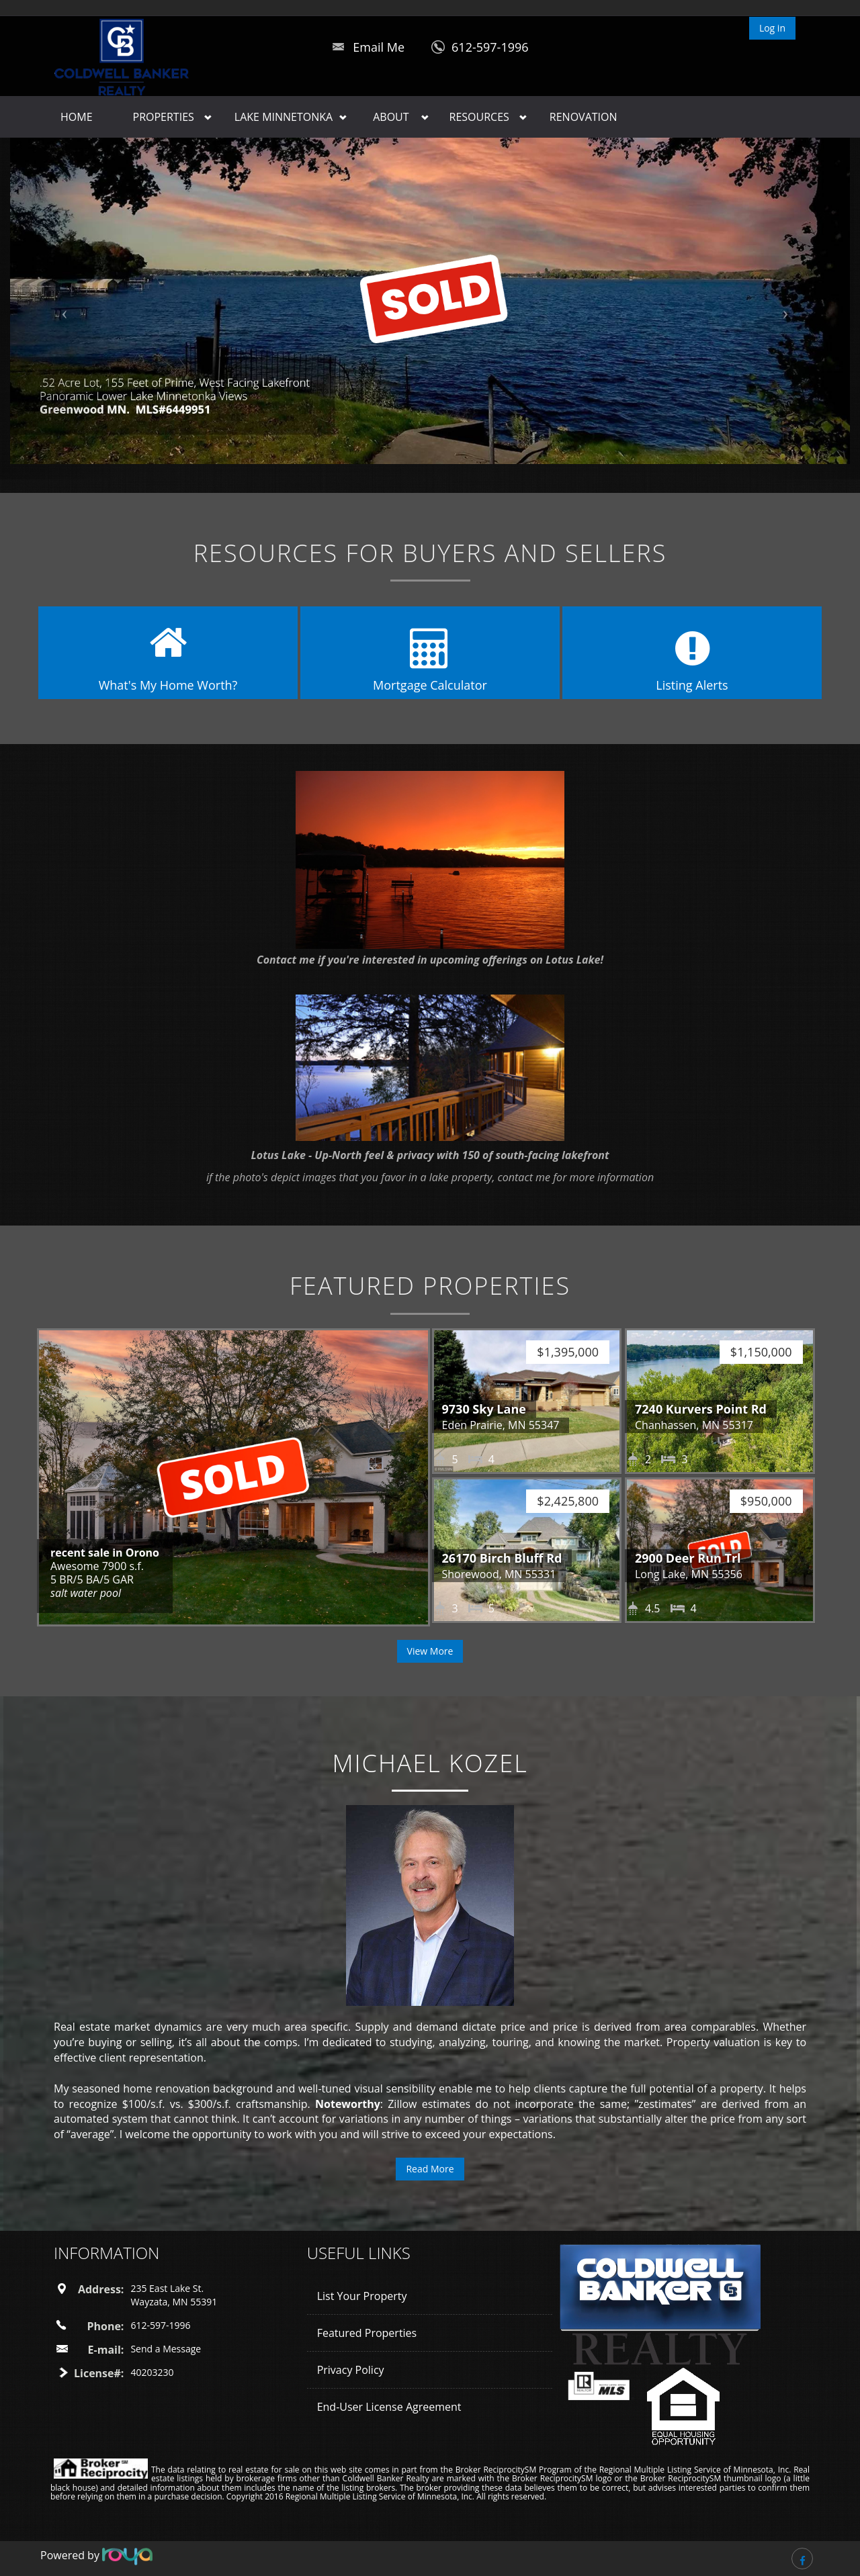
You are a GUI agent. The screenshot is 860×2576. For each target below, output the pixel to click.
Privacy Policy (350, 2369)
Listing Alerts (692, 685)
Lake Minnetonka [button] (283, 116)
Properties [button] (163, 116)
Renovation (583, 116)
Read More (430, 2168)
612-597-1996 (490, 47)
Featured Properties (367, 2333)
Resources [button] (479, 116)
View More (430, 1651)
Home (76, 116)
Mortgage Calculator (430, 685)
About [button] (390, 116)
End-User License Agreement (389, 2406)
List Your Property (362, 2296)
